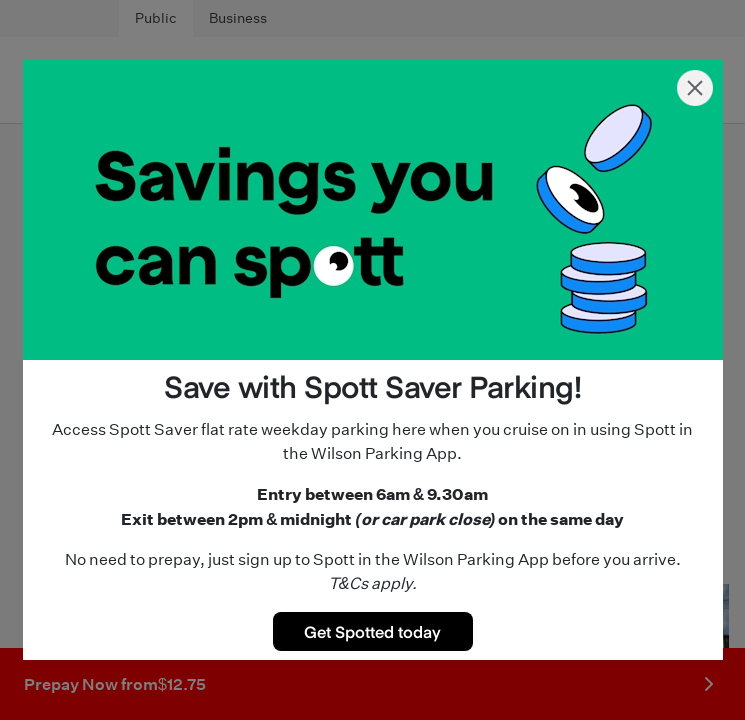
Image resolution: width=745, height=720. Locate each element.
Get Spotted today (372, 631)
